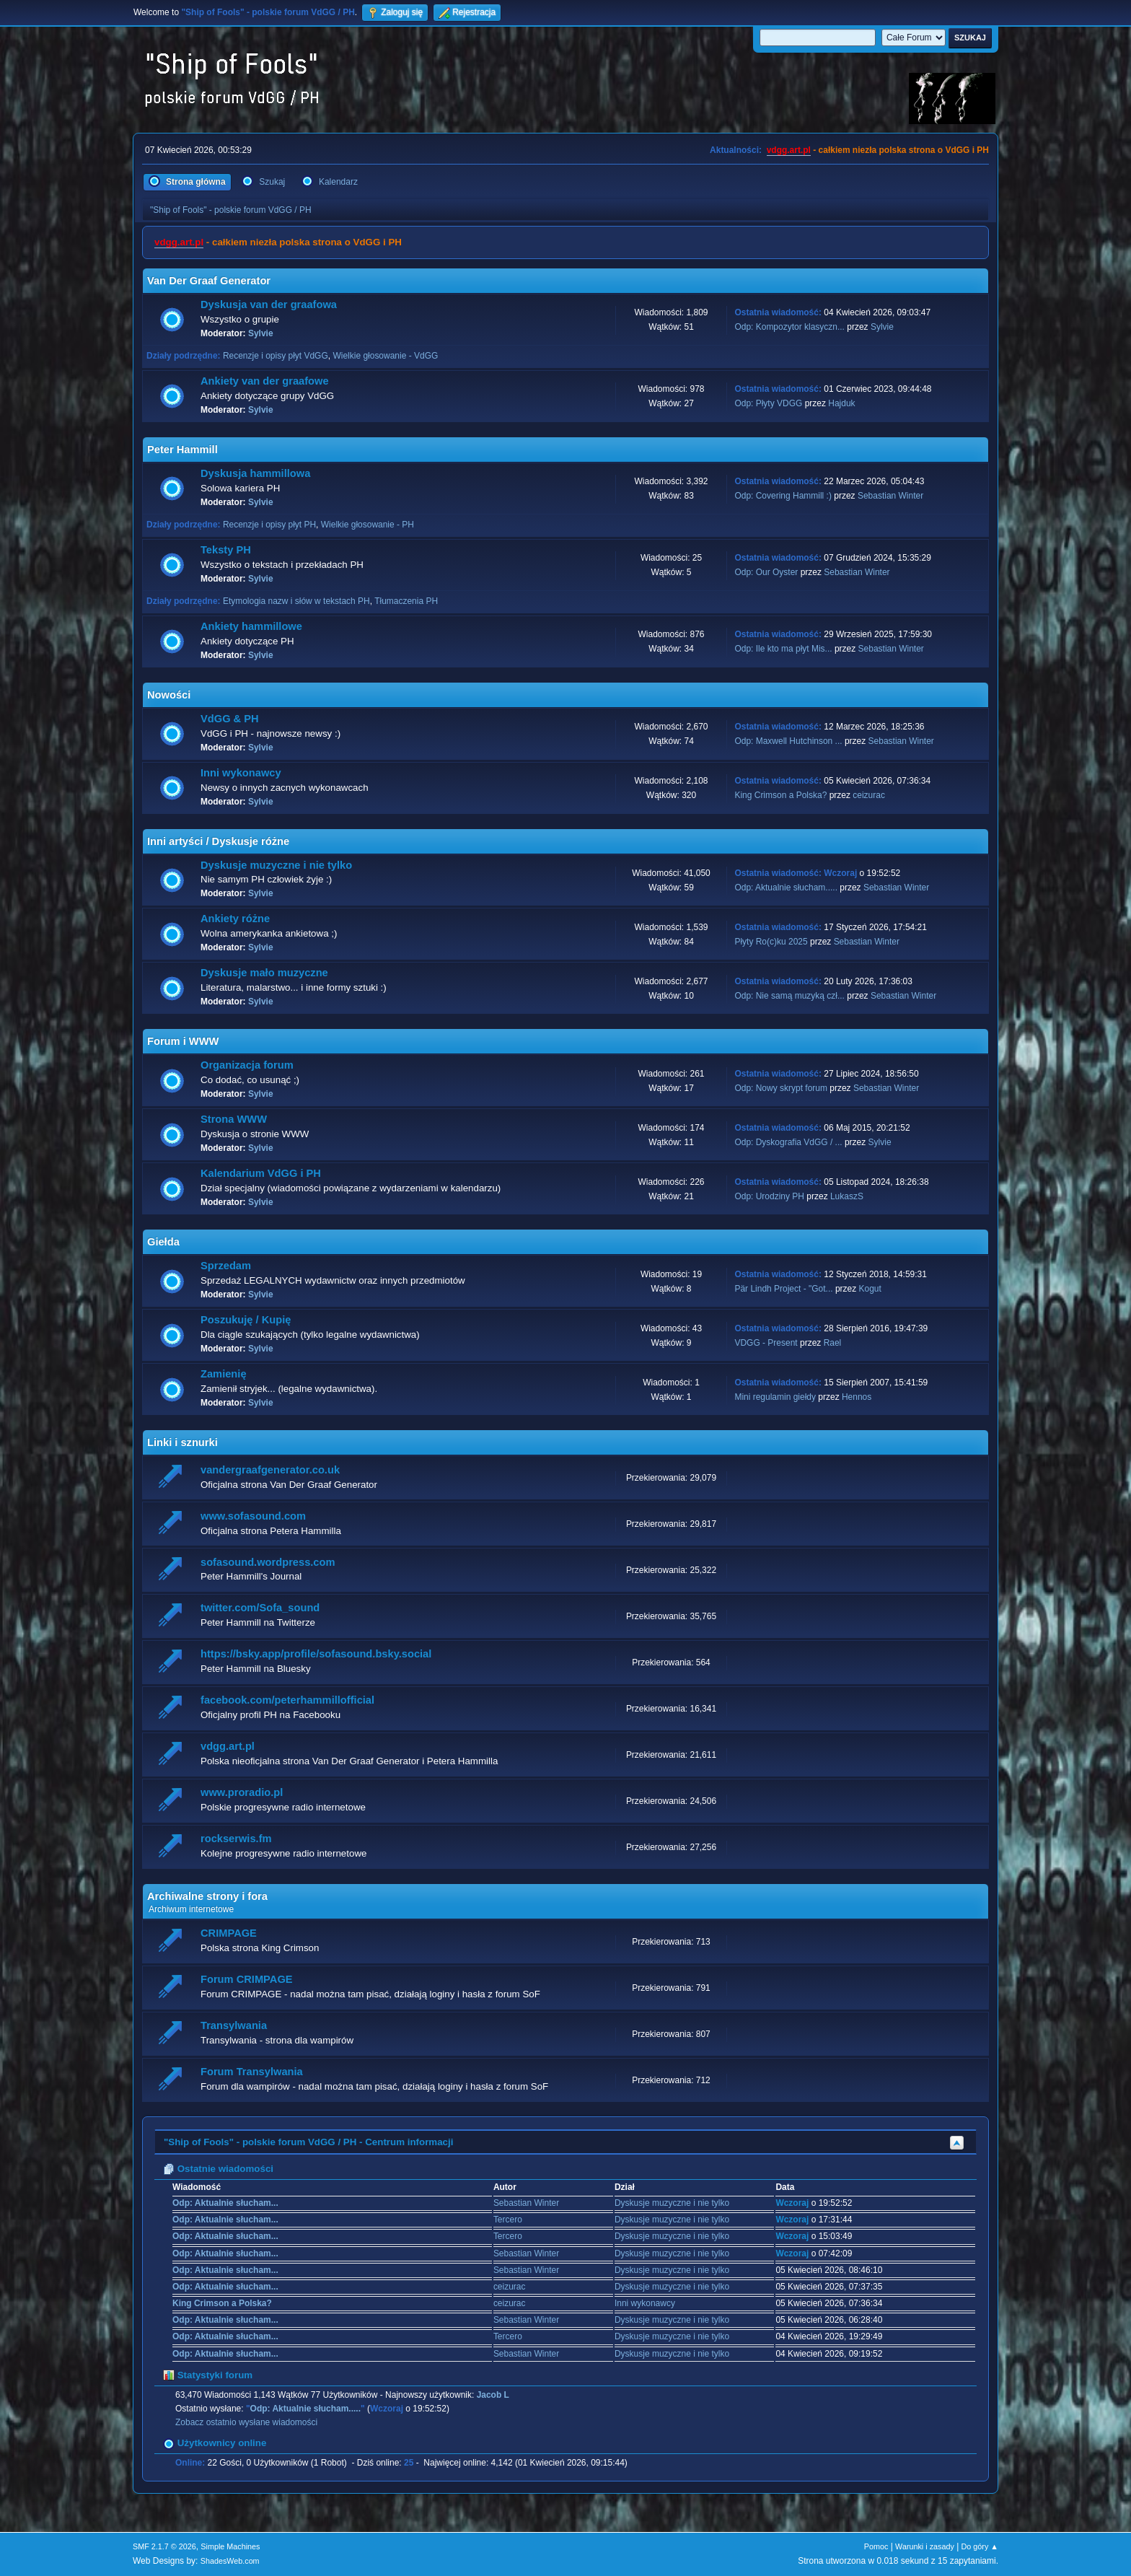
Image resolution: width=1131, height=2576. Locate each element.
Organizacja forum (247, 1065)
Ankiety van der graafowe (265, 381)
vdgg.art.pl (789, 150)
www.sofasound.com (253, 1516)
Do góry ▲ (979, 2546)
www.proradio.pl (242, 1792)
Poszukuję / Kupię (246, 1320)
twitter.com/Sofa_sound (260, 1607)
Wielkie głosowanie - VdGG (385, 356)
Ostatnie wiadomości (218, 2168)
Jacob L (493, 2395)
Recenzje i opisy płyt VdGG (275, 356)
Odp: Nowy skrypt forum (780, 1088)
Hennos (856, 1397)
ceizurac (869, 795)
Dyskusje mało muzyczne (264, 972)
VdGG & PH (230, 718)
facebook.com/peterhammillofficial (287, 1700)
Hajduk (841, 403)
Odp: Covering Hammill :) (783, 496)
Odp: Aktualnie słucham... (225, 2203)
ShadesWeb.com (230, 2561)
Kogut (870, 1289)
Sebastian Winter (890, 496)
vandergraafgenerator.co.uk (270, 1470)
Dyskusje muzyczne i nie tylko (276, 865)
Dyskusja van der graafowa (269, 304)
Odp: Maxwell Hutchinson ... (788, 741)
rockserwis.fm (236, 1838)
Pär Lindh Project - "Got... (783, 1289)
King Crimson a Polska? (780, 795)
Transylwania (234, 2025)
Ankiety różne (235, 918)
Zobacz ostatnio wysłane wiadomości (246, 2422)
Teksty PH (226, 550)
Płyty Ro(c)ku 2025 (770, 942)
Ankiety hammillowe (251, 626)
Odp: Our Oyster (767, 572)
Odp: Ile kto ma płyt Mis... (783, 649)
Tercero (507, 2219)
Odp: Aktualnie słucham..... (785, 887)
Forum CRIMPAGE (247, 1979)
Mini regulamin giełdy (775, 1397)
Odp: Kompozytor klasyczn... (789, 327)
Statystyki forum (207, 2375)
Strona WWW (234, 1119)
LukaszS (846, 1196)
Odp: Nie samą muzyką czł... (789, 996)
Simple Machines (230, 2546)
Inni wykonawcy (241, 773)
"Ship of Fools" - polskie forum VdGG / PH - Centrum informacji (308, 2142)
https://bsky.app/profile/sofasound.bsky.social (316, 1654)
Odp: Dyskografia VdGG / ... (788, 1142)
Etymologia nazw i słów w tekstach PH (296, 601)
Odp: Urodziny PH (769, 1196)
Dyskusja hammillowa (255, 473)
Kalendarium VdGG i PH (261, 1173)
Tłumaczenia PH (406, 601)
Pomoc (876, 2546)
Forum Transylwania (252, 2071)
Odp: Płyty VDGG (768, 403)
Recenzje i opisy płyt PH (269, 525)
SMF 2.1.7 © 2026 (164, 2546)
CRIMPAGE (229, 1933)
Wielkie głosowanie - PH (367, 525)
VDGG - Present (765, 1343)
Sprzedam (226, 1265)
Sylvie (260, 333)
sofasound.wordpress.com (268, 1562)
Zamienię (224, 1374)
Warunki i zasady (924, 2546)
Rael (833, 1343)
